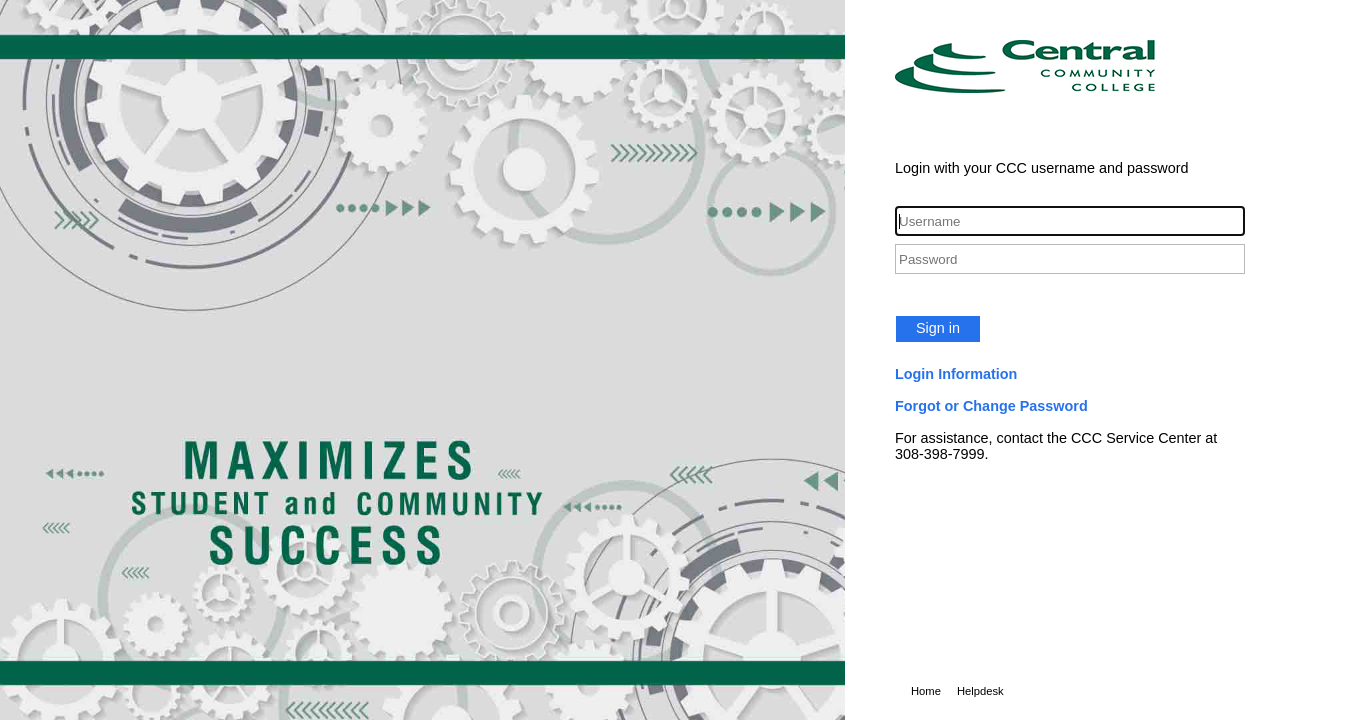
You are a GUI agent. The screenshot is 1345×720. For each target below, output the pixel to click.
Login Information (956, 374)
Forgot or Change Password (991, 406)
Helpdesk (980, 691)
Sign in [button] (938, 328)
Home (926, 691)
